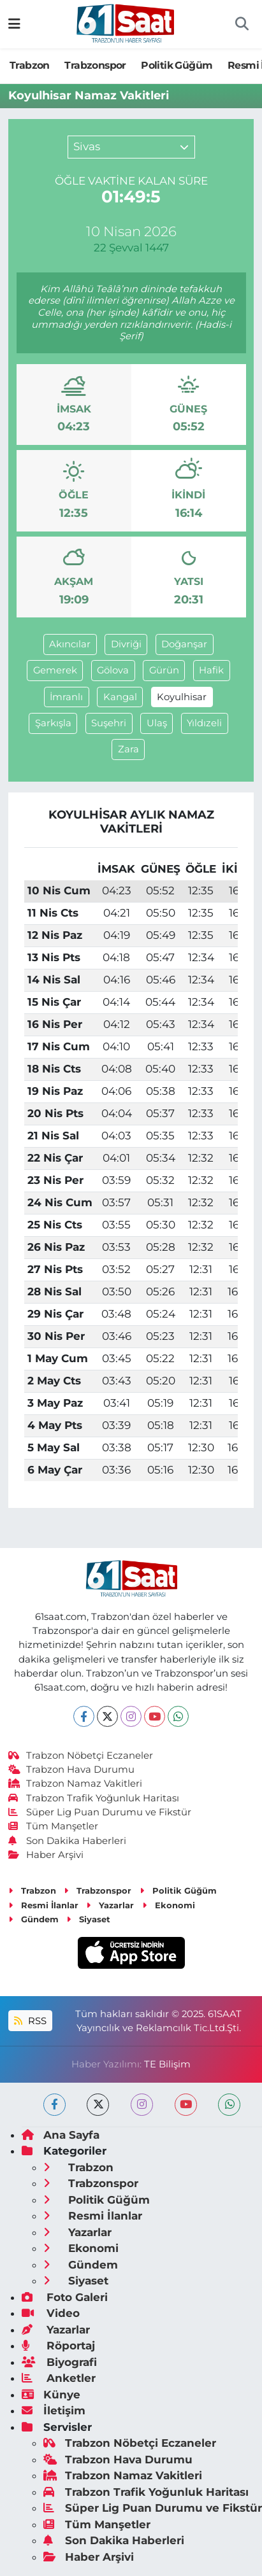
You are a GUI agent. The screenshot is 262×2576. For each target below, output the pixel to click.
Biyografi (59, 2362)
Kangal (120, 697)
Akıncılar (70, 644)
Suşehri (108, 723)
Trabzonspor (95, 65)
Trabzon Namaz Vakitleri (75, 1783)
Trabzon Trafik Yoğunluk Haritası (94, 1798)
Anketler (59, 2378)
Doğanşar (184, 644)
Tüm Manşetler (53, 1826)
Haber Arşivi (46, 1855)
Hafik (211, 670)
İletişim (53, 2410)
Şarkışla (53, 723)
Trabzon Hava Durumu (71, 1769)
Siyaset (88, 1919)
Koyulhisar (182, 697)
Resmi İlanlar (43, 1905)
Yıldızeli (204, 723)
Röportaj (58, 2345)
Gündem (33, 1919)
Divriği (126, 644)
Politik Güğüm (176, 65)
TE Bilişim (167, 2064)
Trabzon (30, 65)
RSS (30, 2021)
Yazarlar (110, 1905)
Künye (51, 2394)
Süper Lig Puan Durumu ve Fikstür (100, 1812)
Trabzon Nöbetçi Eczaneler (81, 1755)
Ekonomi (168, 1905)
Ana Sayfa (60, 2135)
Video (51, 2313)
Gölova (113, 670)
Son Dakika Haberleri (67, 1841)
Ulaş (157, 723)
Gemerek (55, 670)
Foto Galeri (65, 2297)
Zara (128, 749)
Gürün (164, 670)
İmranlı (66, 697)
